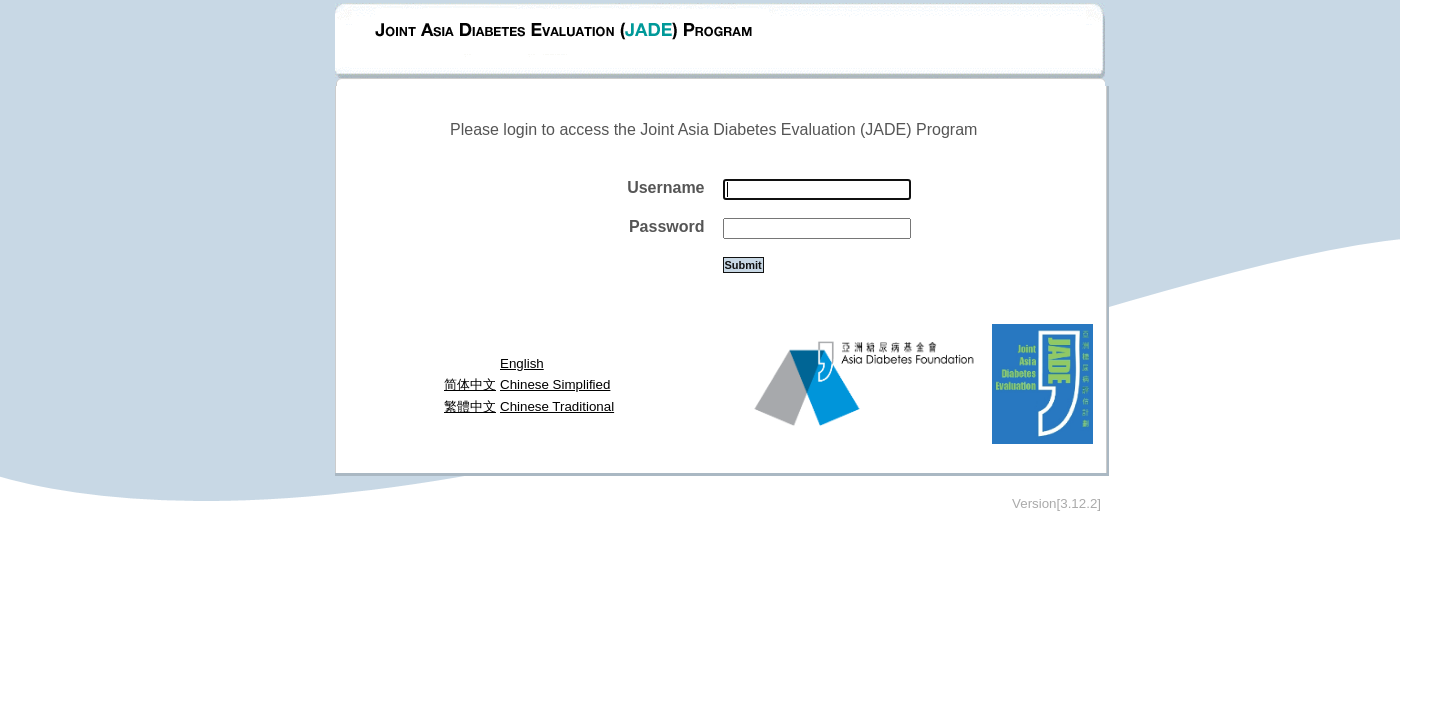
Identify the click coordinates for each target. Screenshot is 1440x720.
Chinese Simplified (555, 384)
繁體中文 (470, 406)
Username (665, 187)
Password (667, 226)
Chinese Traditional (557, 406)
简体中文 (470, 384)
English (522, 363)
